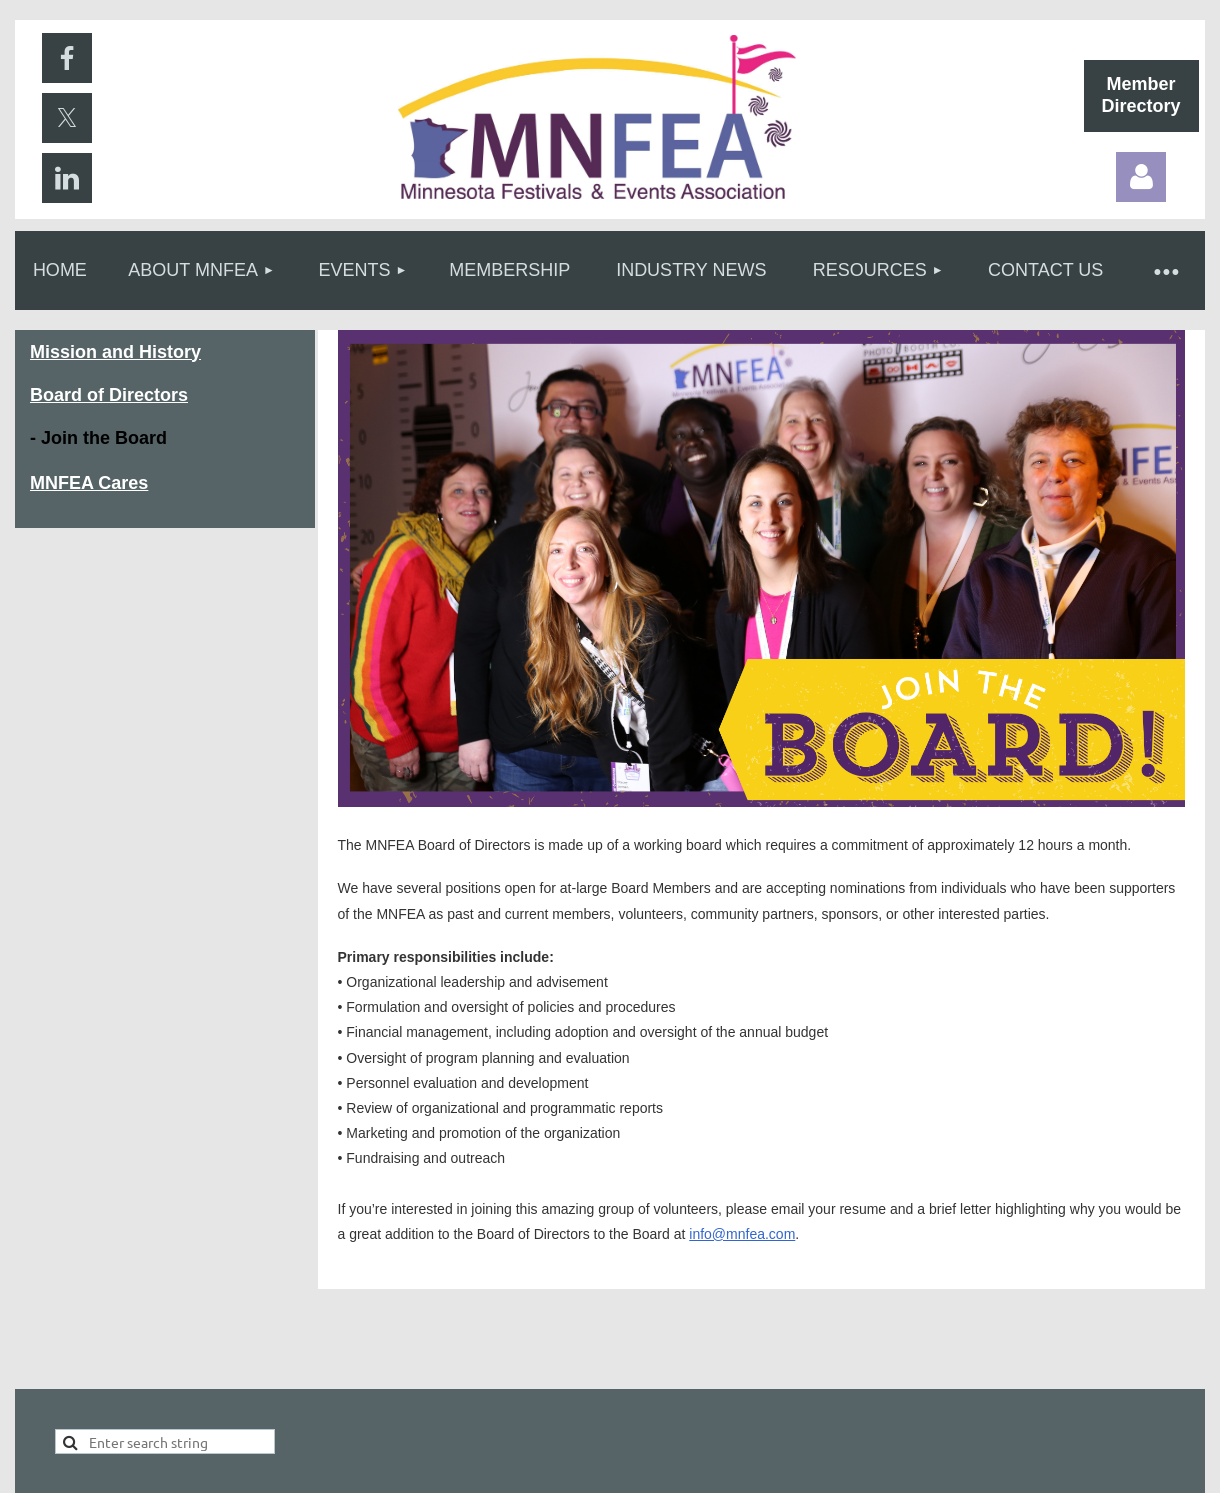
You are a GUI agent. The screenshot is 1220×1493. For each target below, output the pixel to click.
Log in (1141, 177)
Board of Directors (109, 395)
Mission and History (115, 352)
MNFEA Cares (89, 483)
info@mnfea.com (742, 1234)
